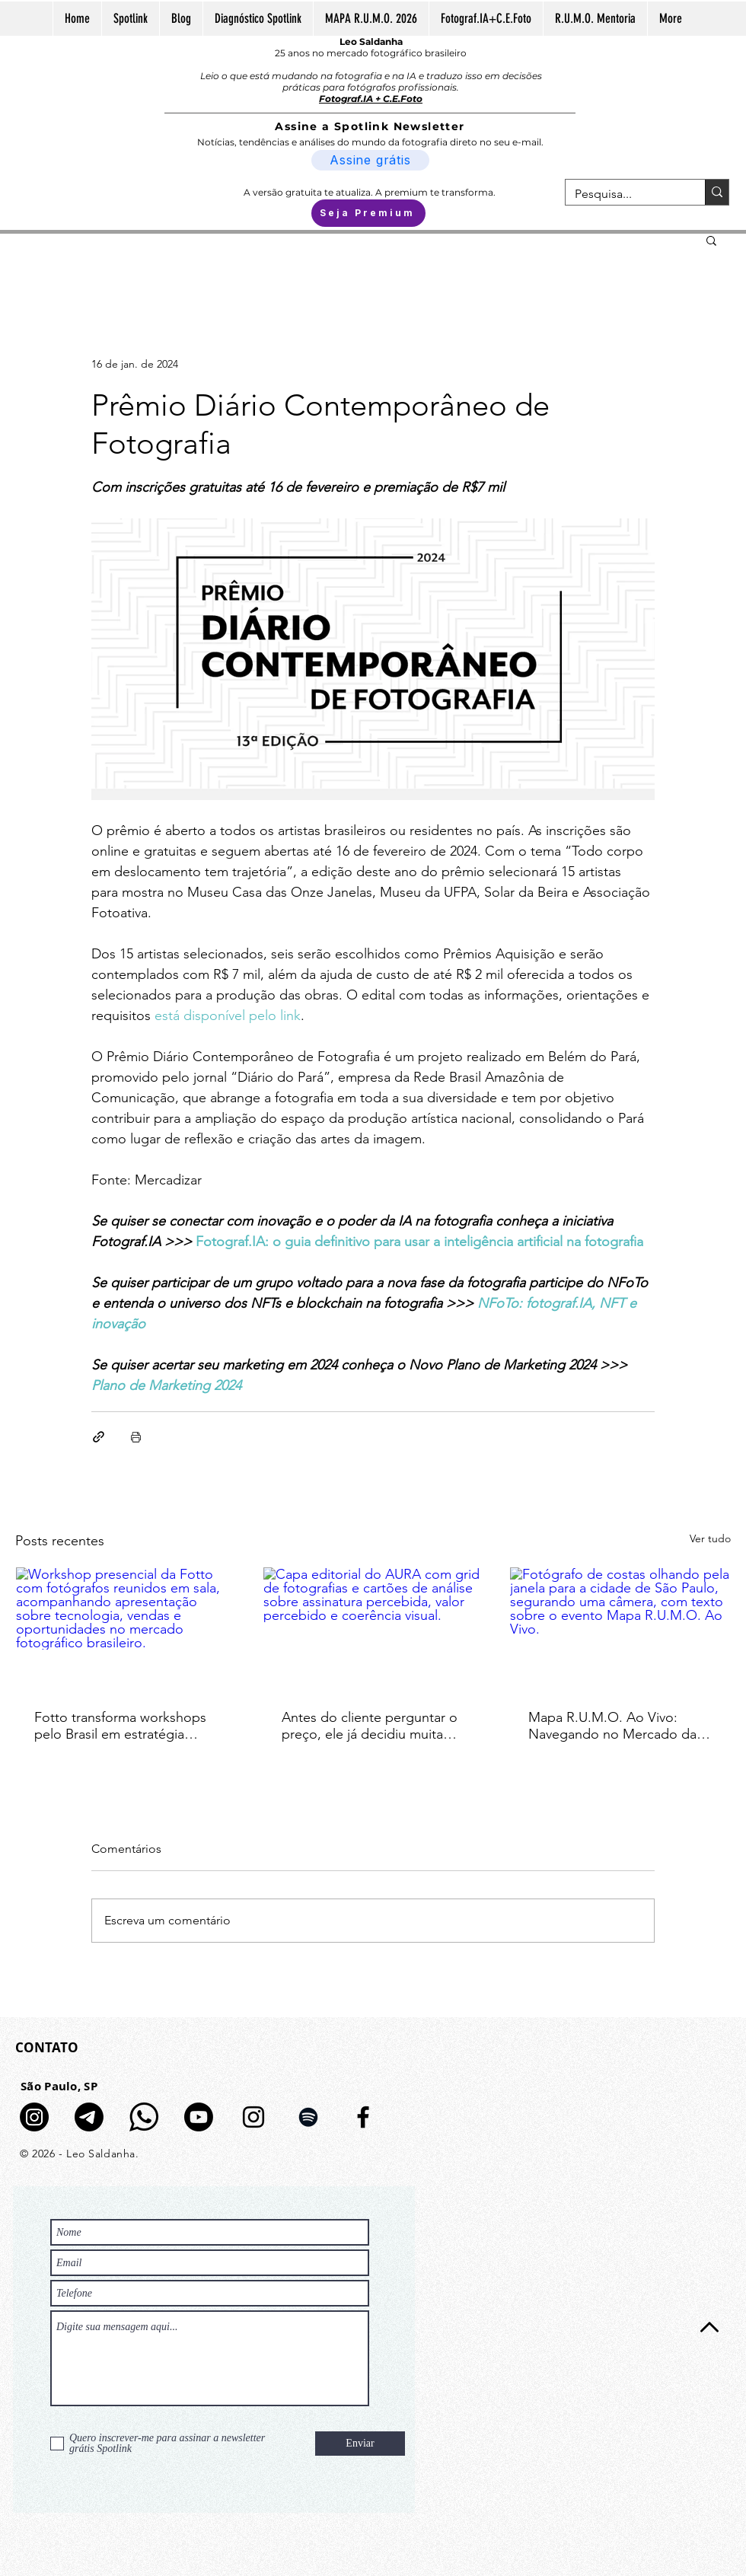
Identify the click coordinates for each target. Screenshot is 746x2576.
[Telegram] (89, 2117)
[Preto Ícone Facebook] (363, 2117)
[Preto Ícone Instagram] (253, 2117)
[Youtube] (198, 2117)
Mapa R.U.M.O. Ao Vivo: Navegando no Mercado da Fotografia (612, 1725)
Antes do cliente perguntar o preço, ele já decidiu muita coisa (369, 1725)
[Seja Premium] (368, 213)
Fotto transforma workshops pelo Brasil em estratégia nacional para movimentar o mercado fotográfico (120, 1725)
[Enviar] (360, 2443)
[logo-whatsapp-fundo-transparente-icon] (143, 2117)
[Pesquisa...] (624, 194)
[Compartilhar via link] (98, 1437)
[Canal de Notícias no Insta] (34, 2117)
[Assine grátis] (370, 160)
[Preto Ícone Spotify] (308, 2117)
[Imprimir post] (136, 1437)
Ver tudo (710, 1538)
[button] (711, 240)
